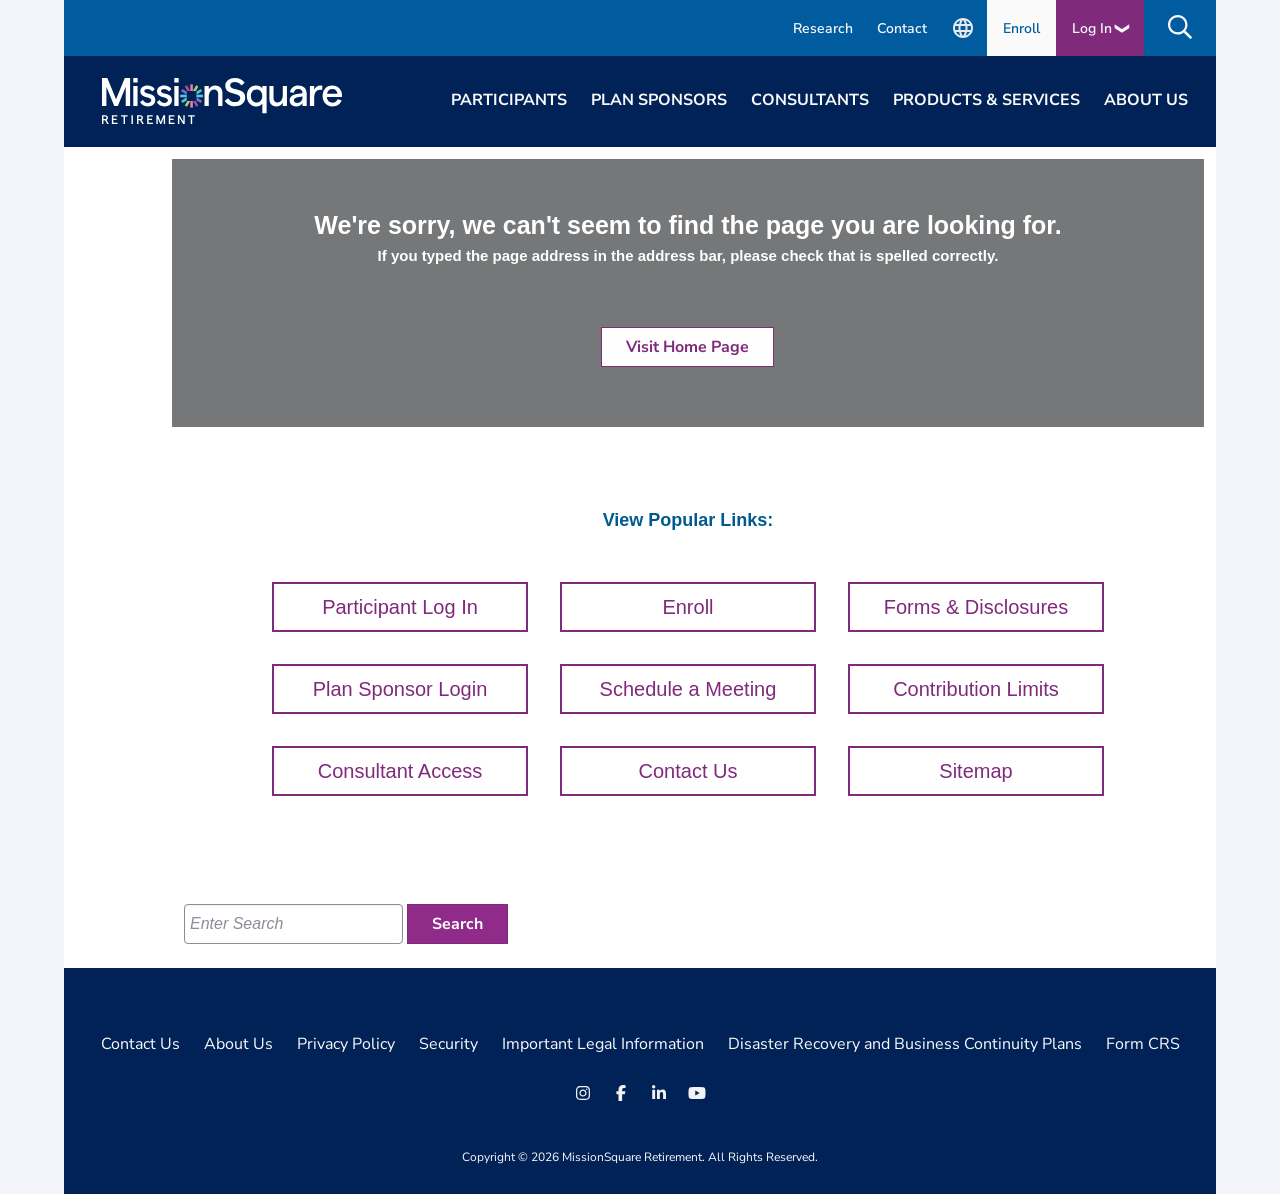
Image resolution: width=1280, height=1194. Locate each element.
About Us (1146, 100)
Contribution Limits (976, 689)
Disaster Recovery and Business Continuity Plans (905, 1044)
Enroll (1021, 28)
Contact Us (688, 771)
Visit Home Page (687, 347)
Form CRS (1143, 1044)
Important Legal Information (603, 1044)
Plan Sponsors (659, 100)
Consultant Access (400, 771)
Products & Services (986, 100)
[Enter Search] (293, 924)
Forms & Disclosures (976, 607)
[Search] (457, 924)
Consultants (810, 100)
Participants (509, 100)
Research (823, 28)
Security (448, 1044)
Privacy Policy (346, 1044)
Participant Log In (400, 607)
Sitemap (975, 771)
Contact (902, 28)
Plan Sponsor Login (400, 689)
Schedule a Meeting (688, 689)
